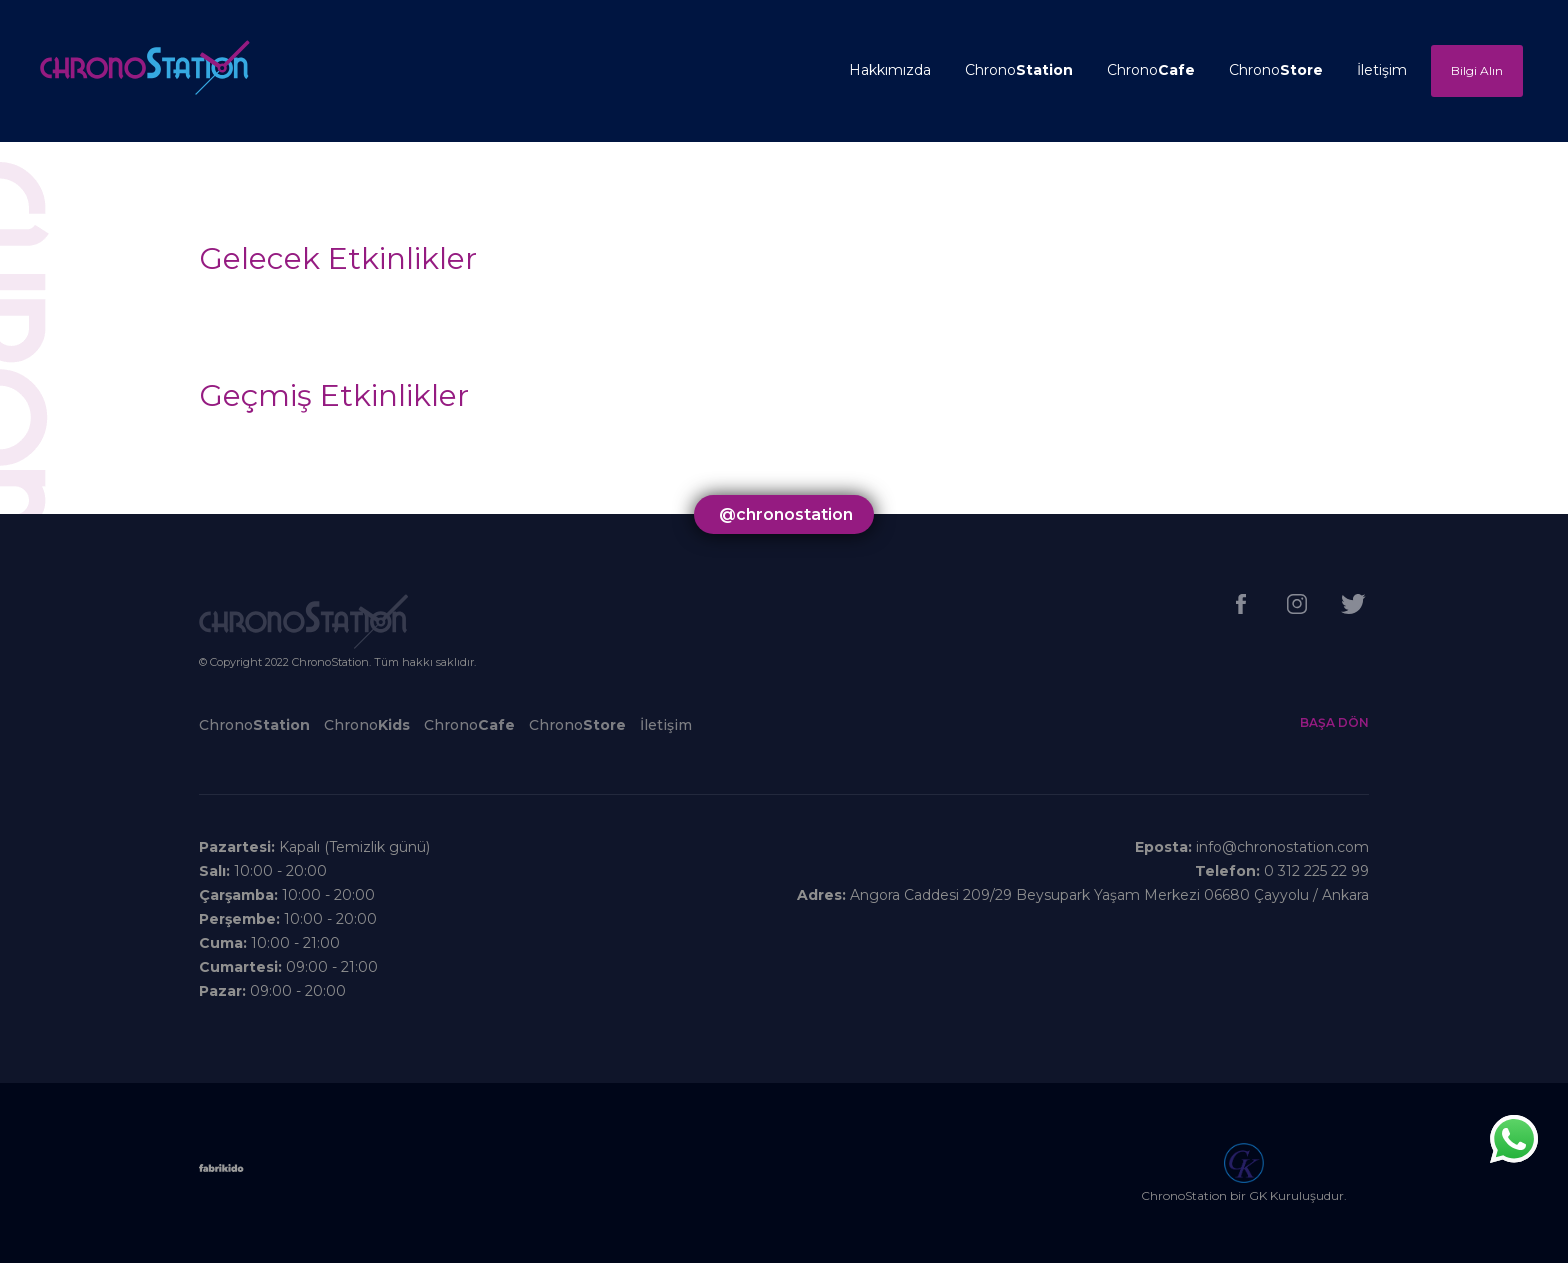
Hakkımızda (890, 70)
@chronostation (786, 514)
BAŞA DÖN (1334, 722)
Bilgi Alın (1477, 70)
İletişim (1382, 70)
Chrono (1019, 70)
